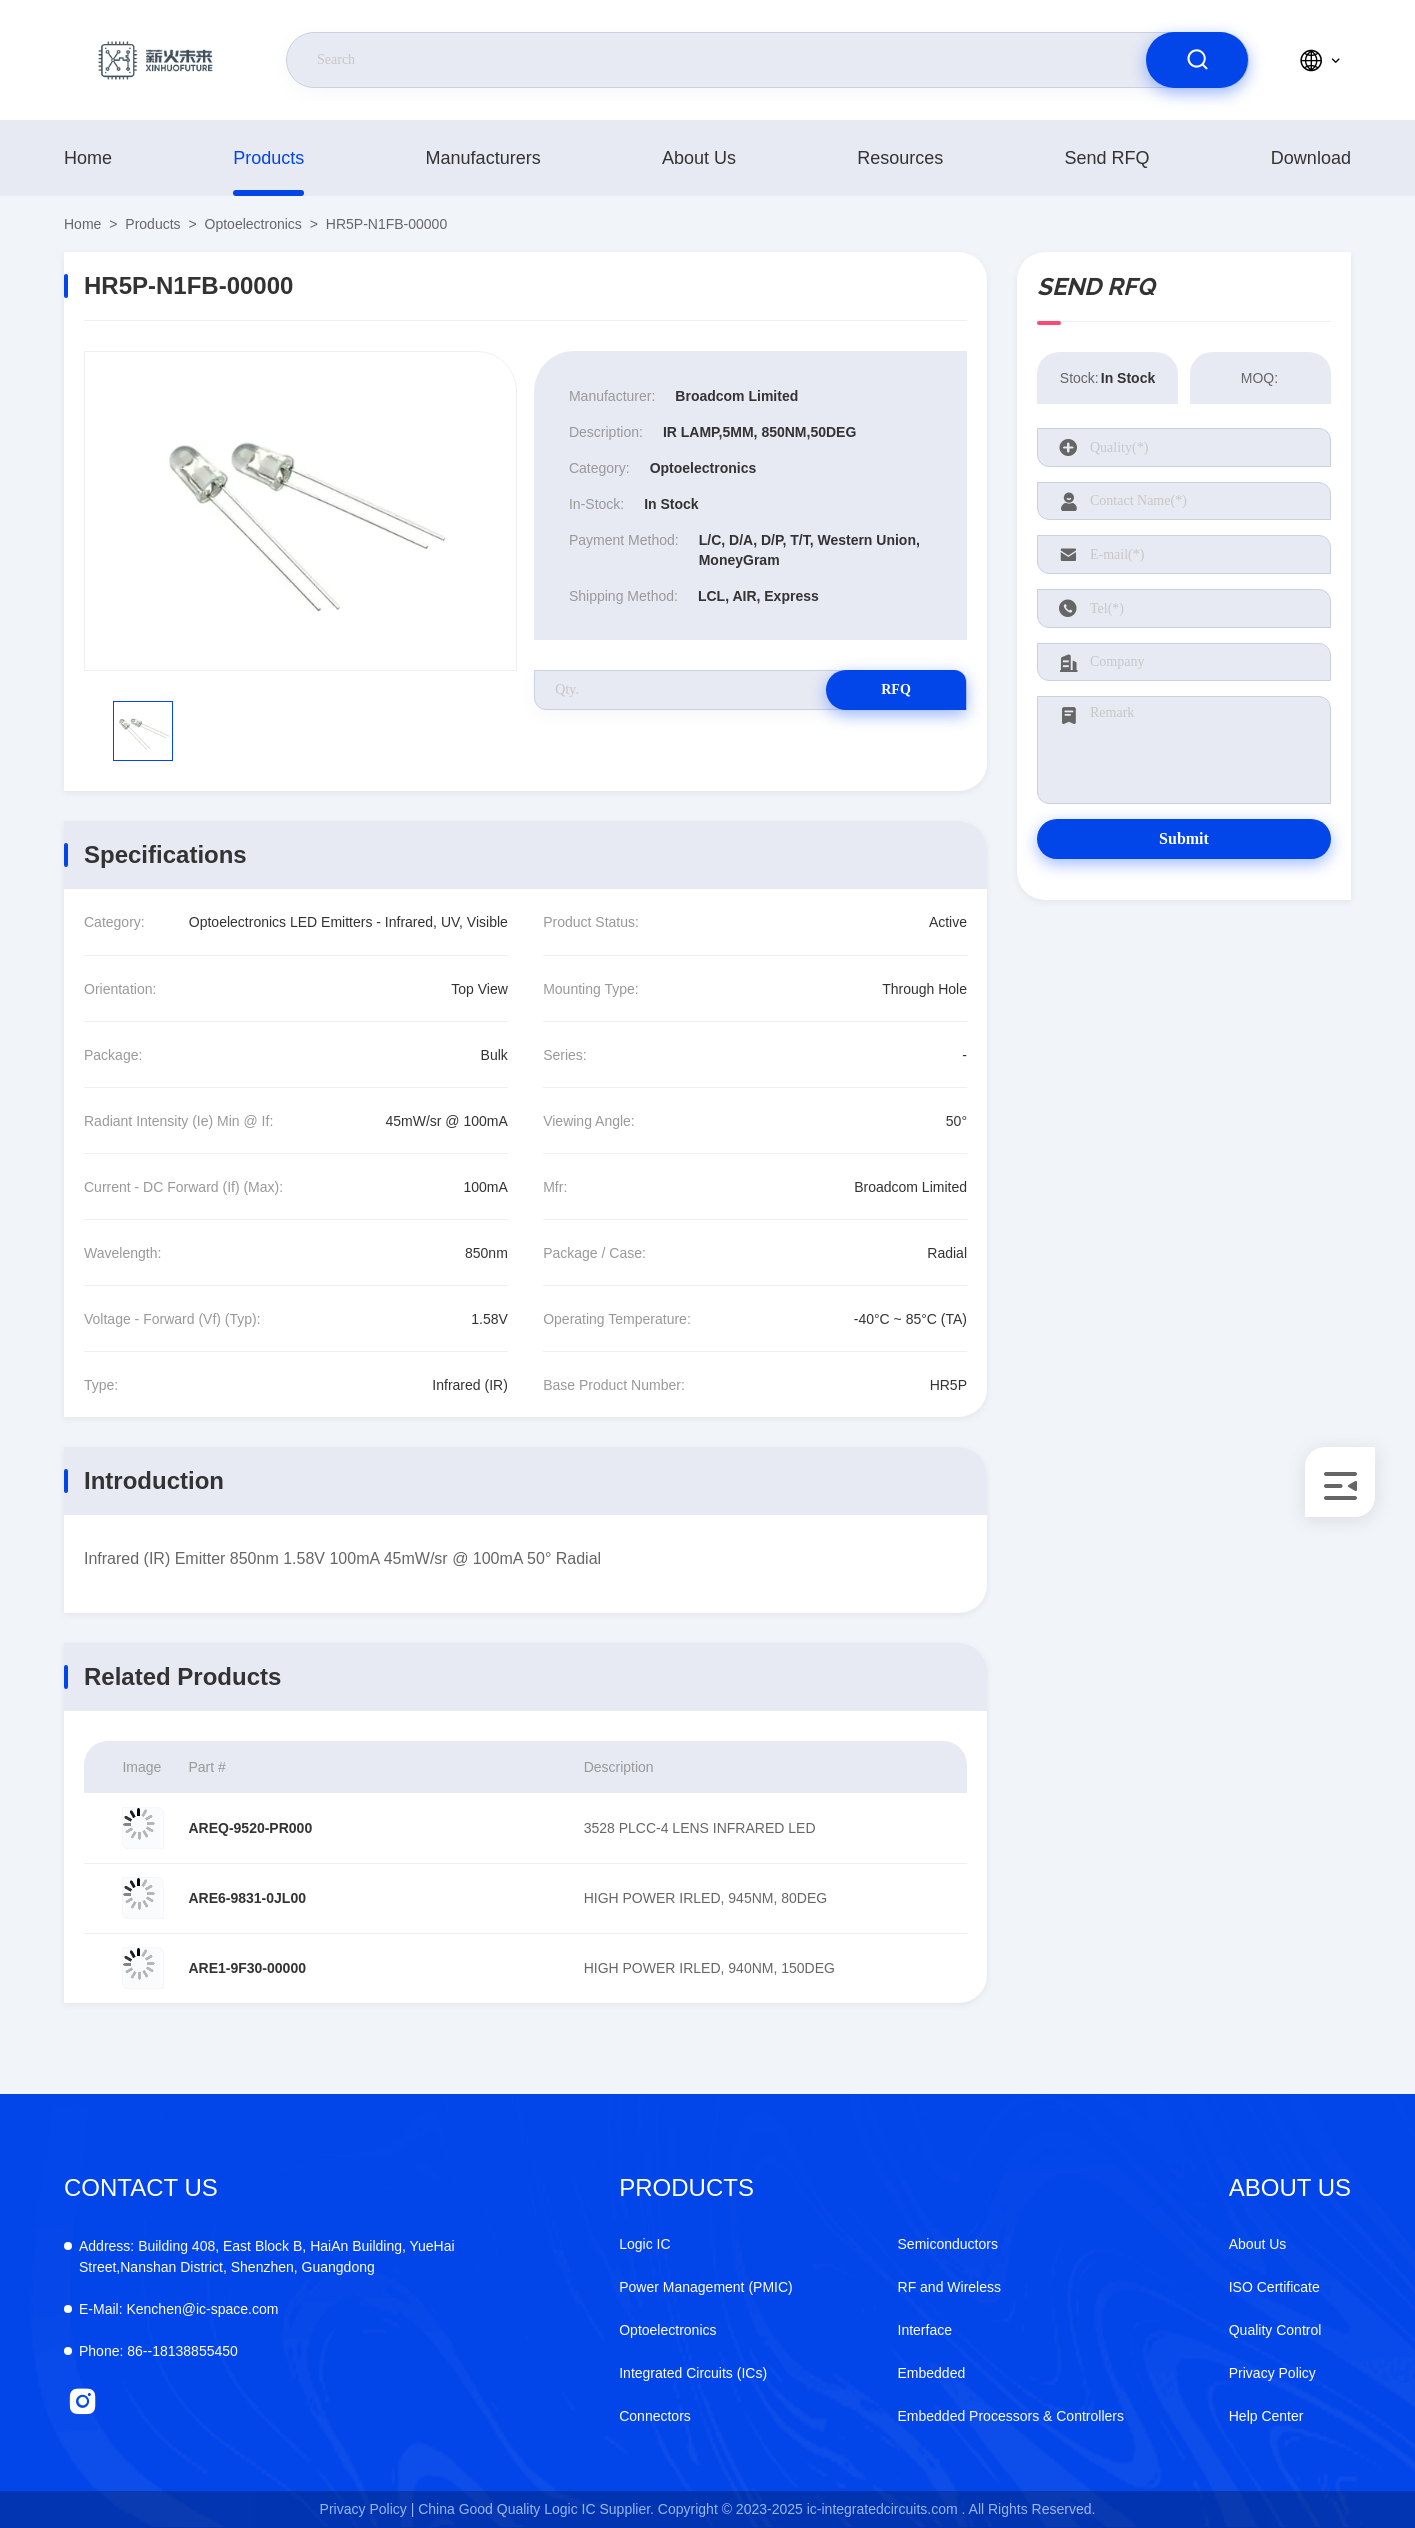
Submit (1184, 838)
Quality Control (1275, 2330)
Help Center (1266, 2416)
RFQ (896, 689)
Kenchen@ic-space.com (178, 2309)
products (268, 158)
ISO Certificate (1274, 2287)
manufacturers (483, 158)
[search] (1197, 60)
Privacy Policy (1272, 2373)
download (1311, 158)
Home (88, 158)
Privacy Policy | (367, 2509)
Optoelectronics (253, 224)
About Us (699, 158)
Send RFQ (1107, 158)
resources (900, 158)
